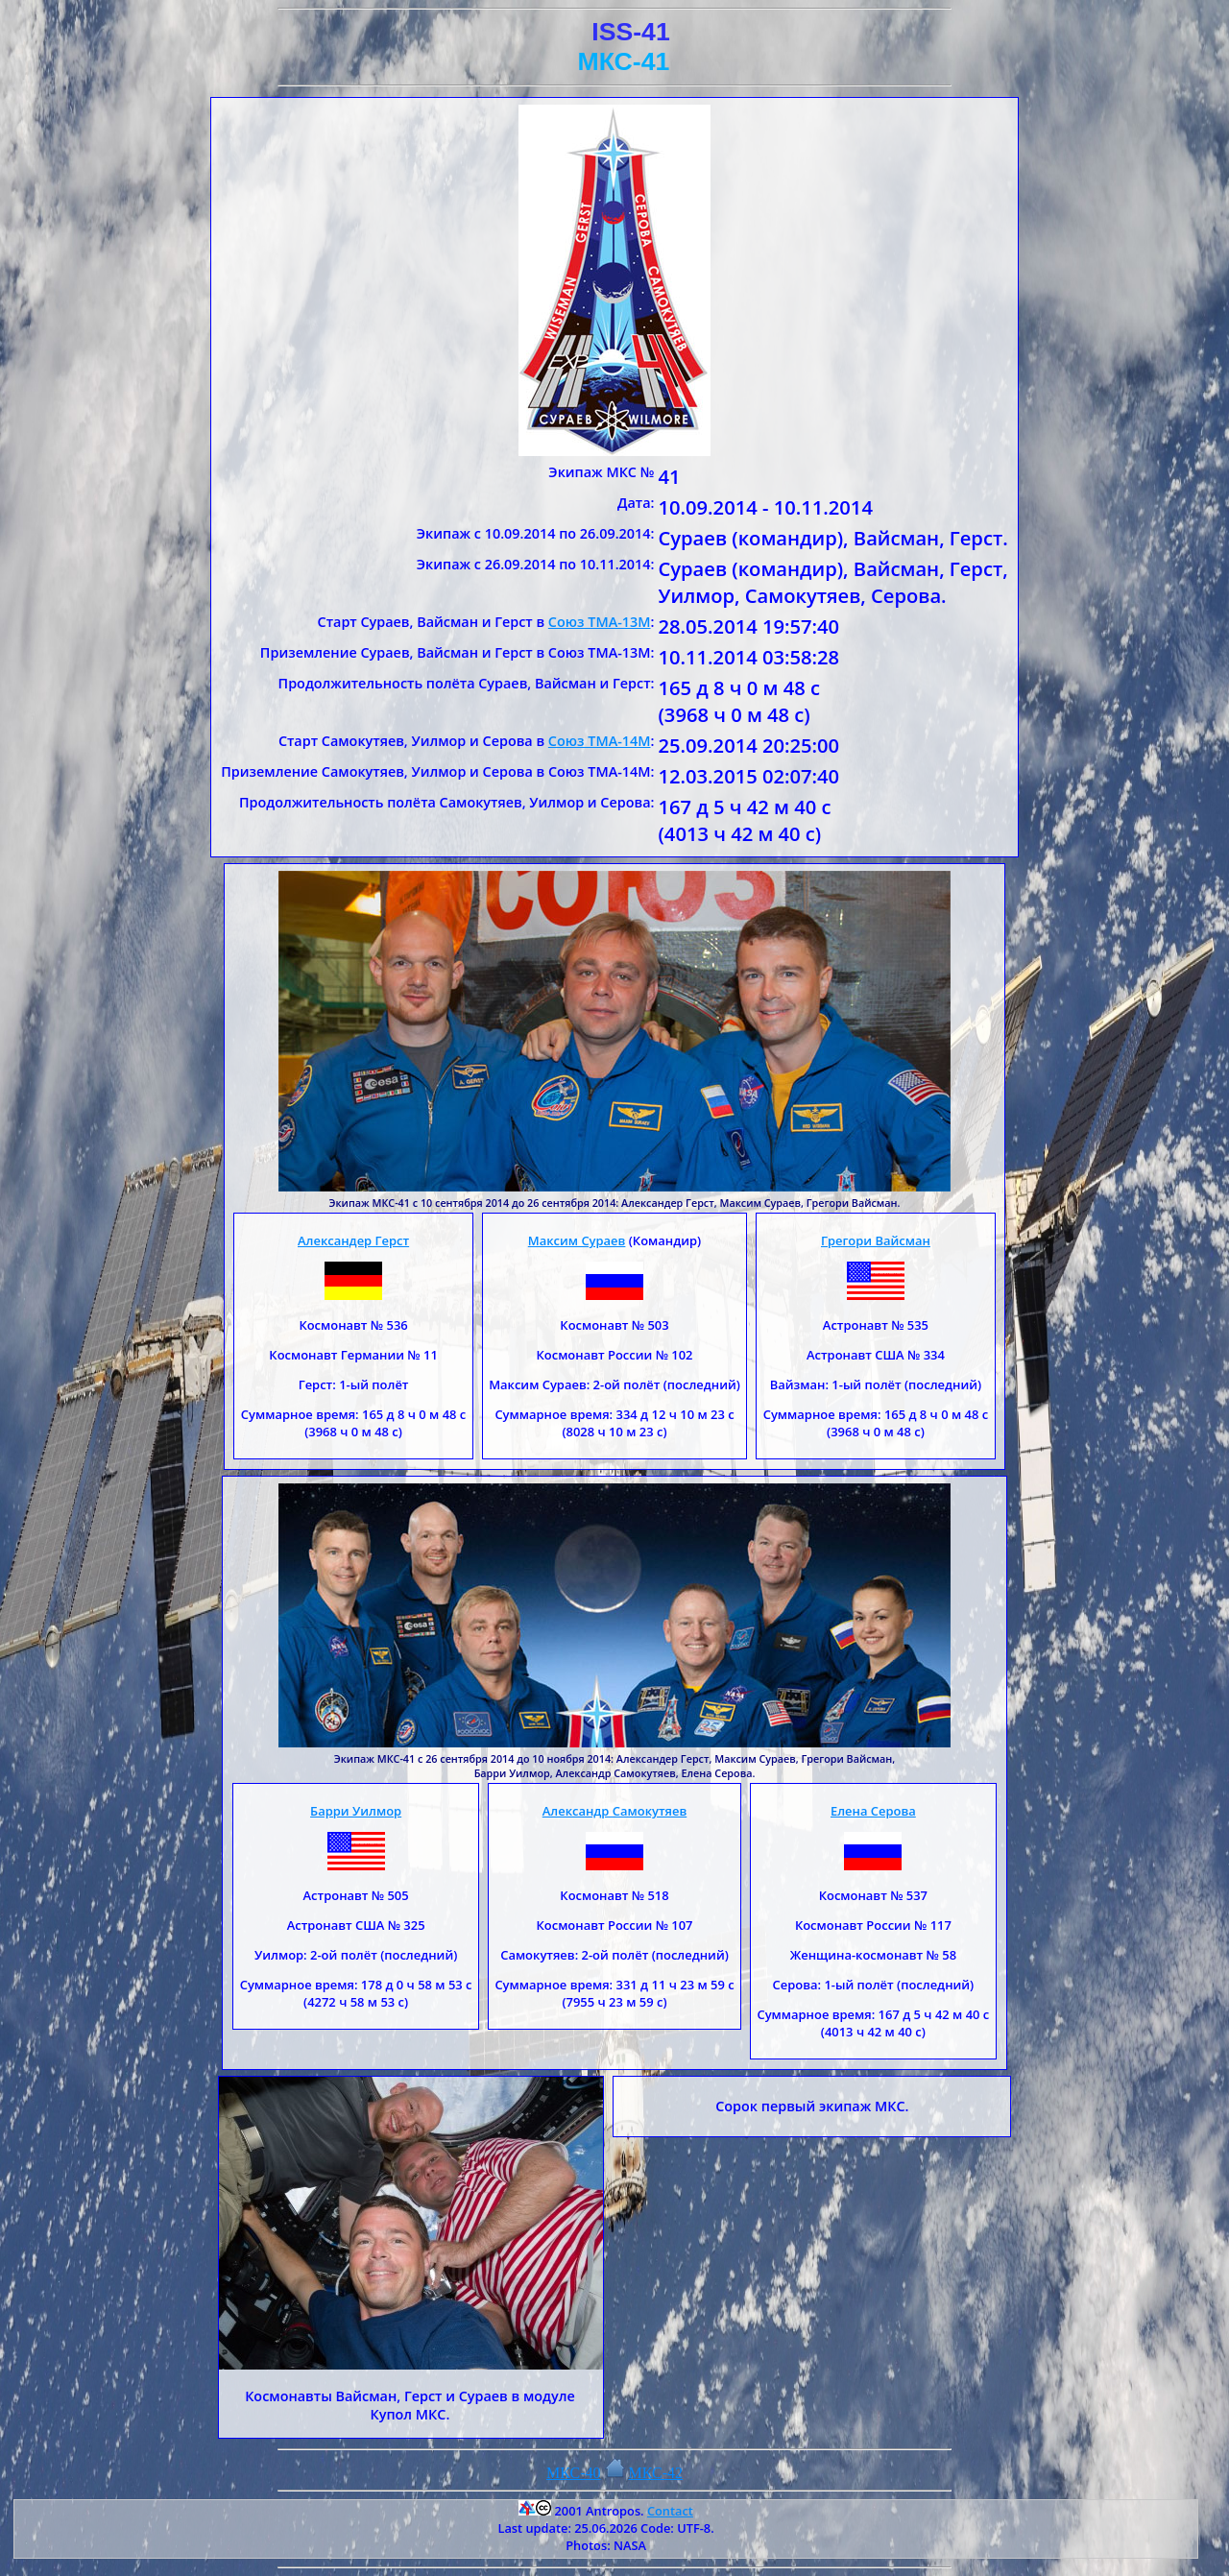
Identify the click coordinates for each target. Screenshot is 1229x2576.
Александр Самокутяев (614, 1810)
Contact (670, 2510)
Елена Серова (873, 1810)
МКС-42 (656, 2473)
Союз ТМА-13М (599, 622)
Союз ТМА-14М (599, 741)
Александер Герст (353, 1240)
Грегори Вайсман (875, 1240)
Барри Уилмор (355, 1810)
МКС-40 (573, 2473)
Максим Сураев (577, 1240)
